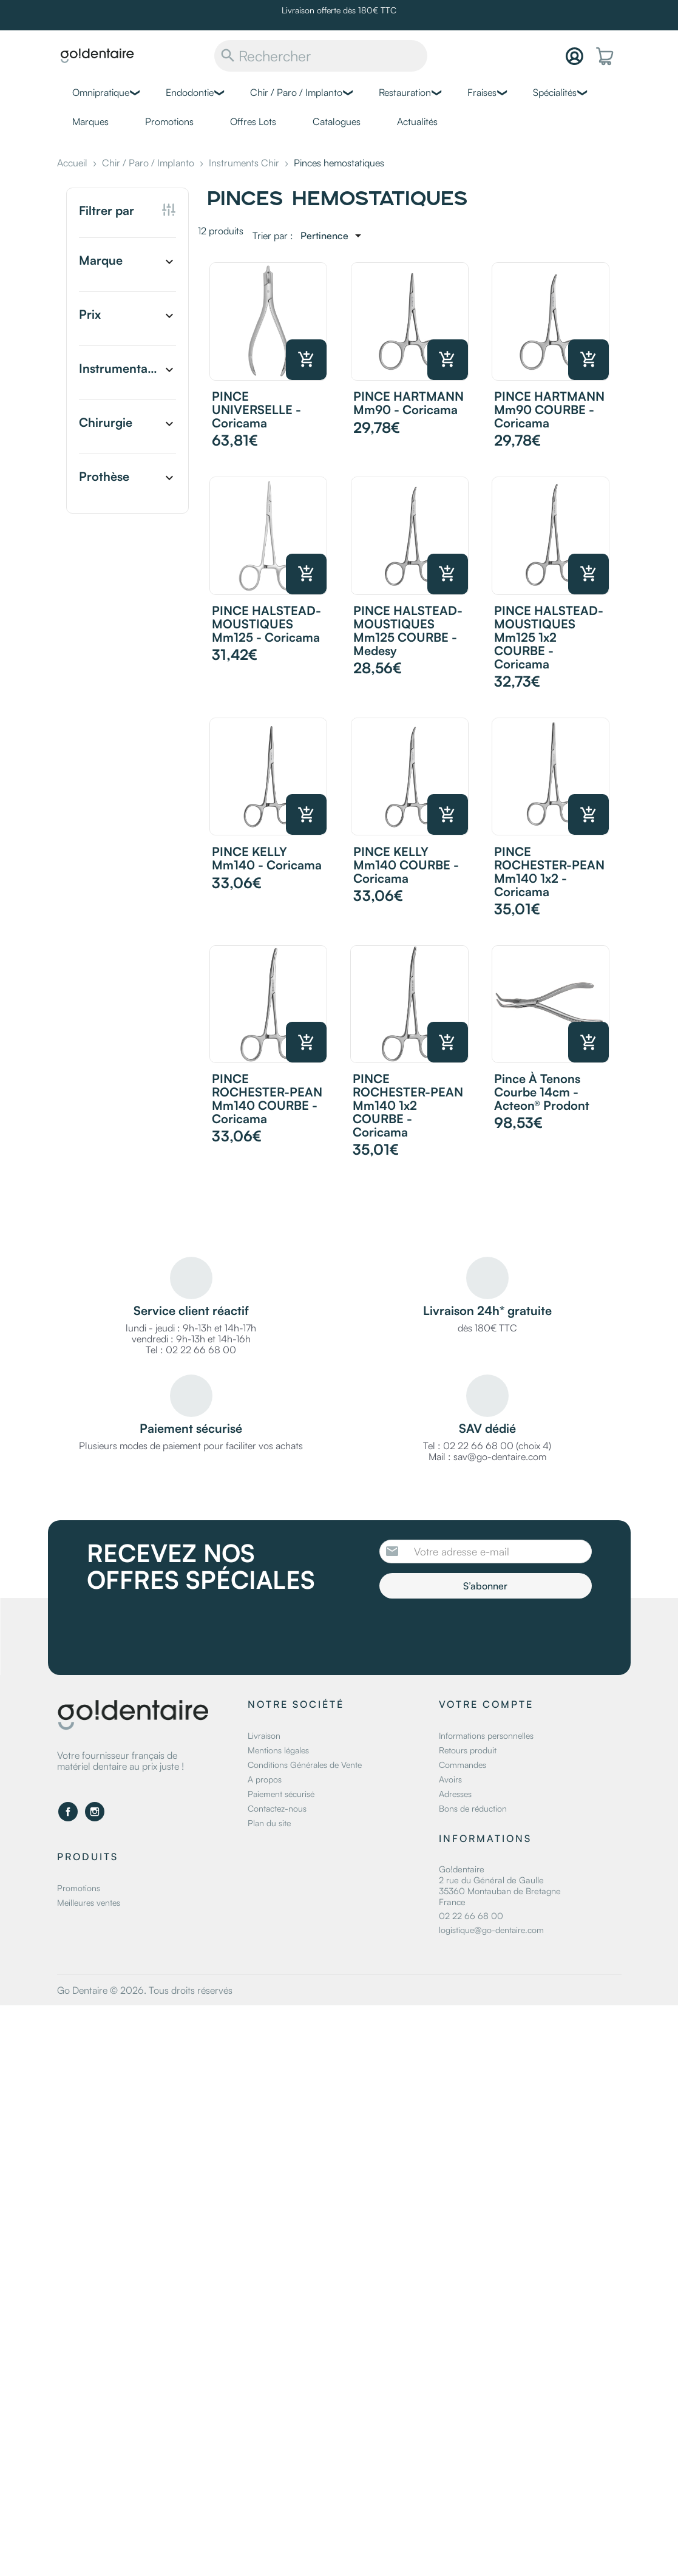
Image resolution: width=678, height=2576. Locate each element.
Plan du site (269, 1823)
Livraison (264, 1735)
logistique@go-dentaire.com (491, 1930)
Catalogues (337, 121)
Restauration (405, 92)
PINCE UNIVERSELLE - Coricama (256, 409)
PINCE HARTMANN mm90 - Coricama (408, 403)
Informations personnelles (486, 1735)
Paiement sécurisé (281, 1794)
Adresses (455, 1794)
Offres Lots (253, 121)
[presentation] (480, 1632)
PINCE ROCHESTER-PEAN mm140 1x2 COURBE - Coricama (408, 1105)
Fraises (482, 92)
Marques (90, 121)
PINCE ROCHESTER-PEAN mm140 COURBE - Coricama (267, 1098)
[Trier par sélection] (333, 235)
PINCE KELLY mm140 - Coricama (267, 858)
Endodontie (190, 92)
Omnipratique (100, 92)
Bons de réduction (473, 1808)
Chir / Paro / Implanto (296, 92)
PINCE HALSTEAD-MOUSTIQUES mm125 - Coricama (266, 624)
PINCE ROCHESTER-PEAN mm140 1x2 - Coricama (549, 871)
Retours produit (468, 1750)
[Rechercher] (320, 56)
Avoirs (450, 1779)
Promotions (169, 121)
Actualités (417, 121)
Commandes (462, 1764)
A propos (265, 1779)
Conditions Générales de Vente (305, 1764)
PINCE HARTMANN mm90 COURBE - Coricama (549, 409)
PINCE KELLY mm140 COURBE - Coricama (406, 865)
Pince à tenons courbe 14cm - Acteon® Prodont (541, 1092)
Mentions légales (278, 1750)
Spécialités (555, 92)
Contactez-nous (277, 1808)
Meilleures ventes (88, 1902)
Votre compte (486, 1704)
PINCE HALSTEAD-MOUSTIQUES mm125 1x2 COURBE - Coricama (548, 637)
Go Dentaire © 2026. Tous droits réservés (144, 1990)
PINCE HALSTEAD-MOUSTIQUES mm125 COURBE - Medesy (408, 630)
